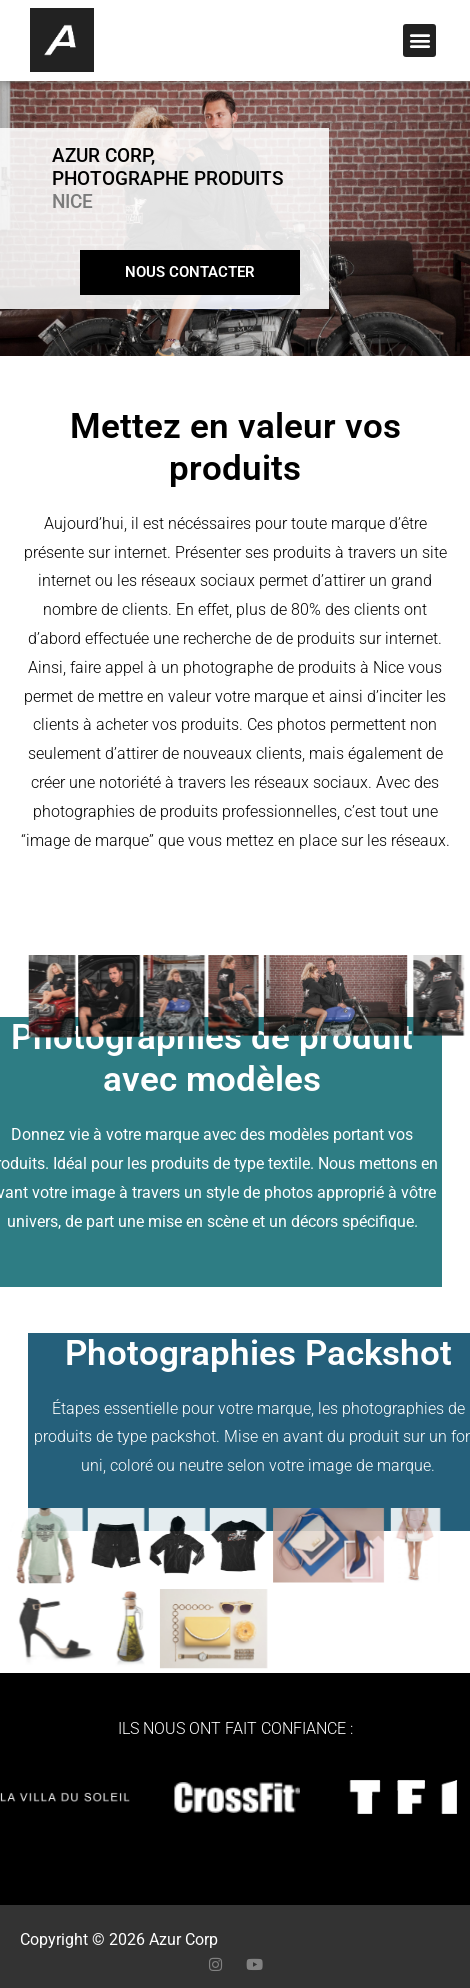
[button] (419, 40)
